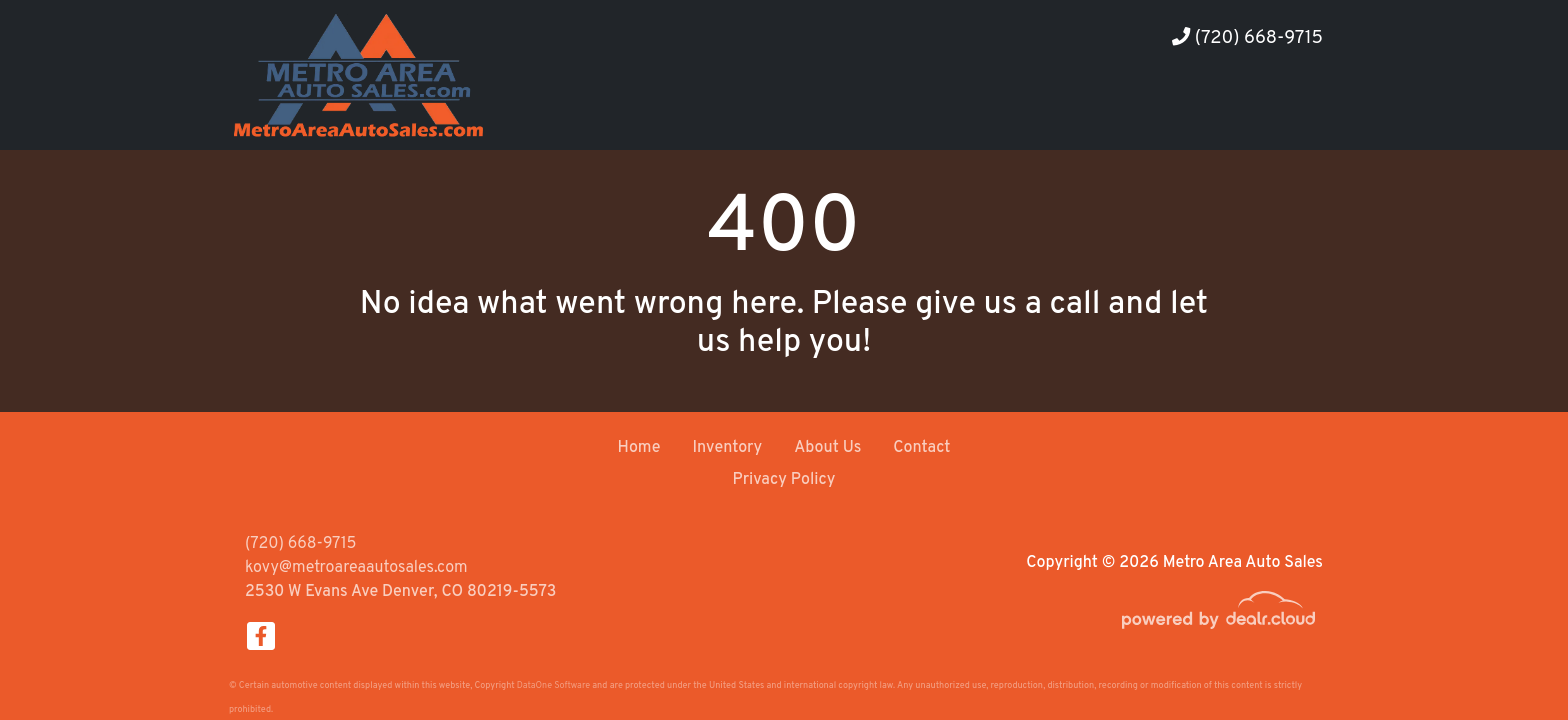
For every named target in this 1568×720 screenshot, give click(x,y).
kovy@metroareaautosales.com (356, 568)
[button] (1171, 112)
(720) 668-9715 (1247, 38)
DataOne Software (553, 685)
